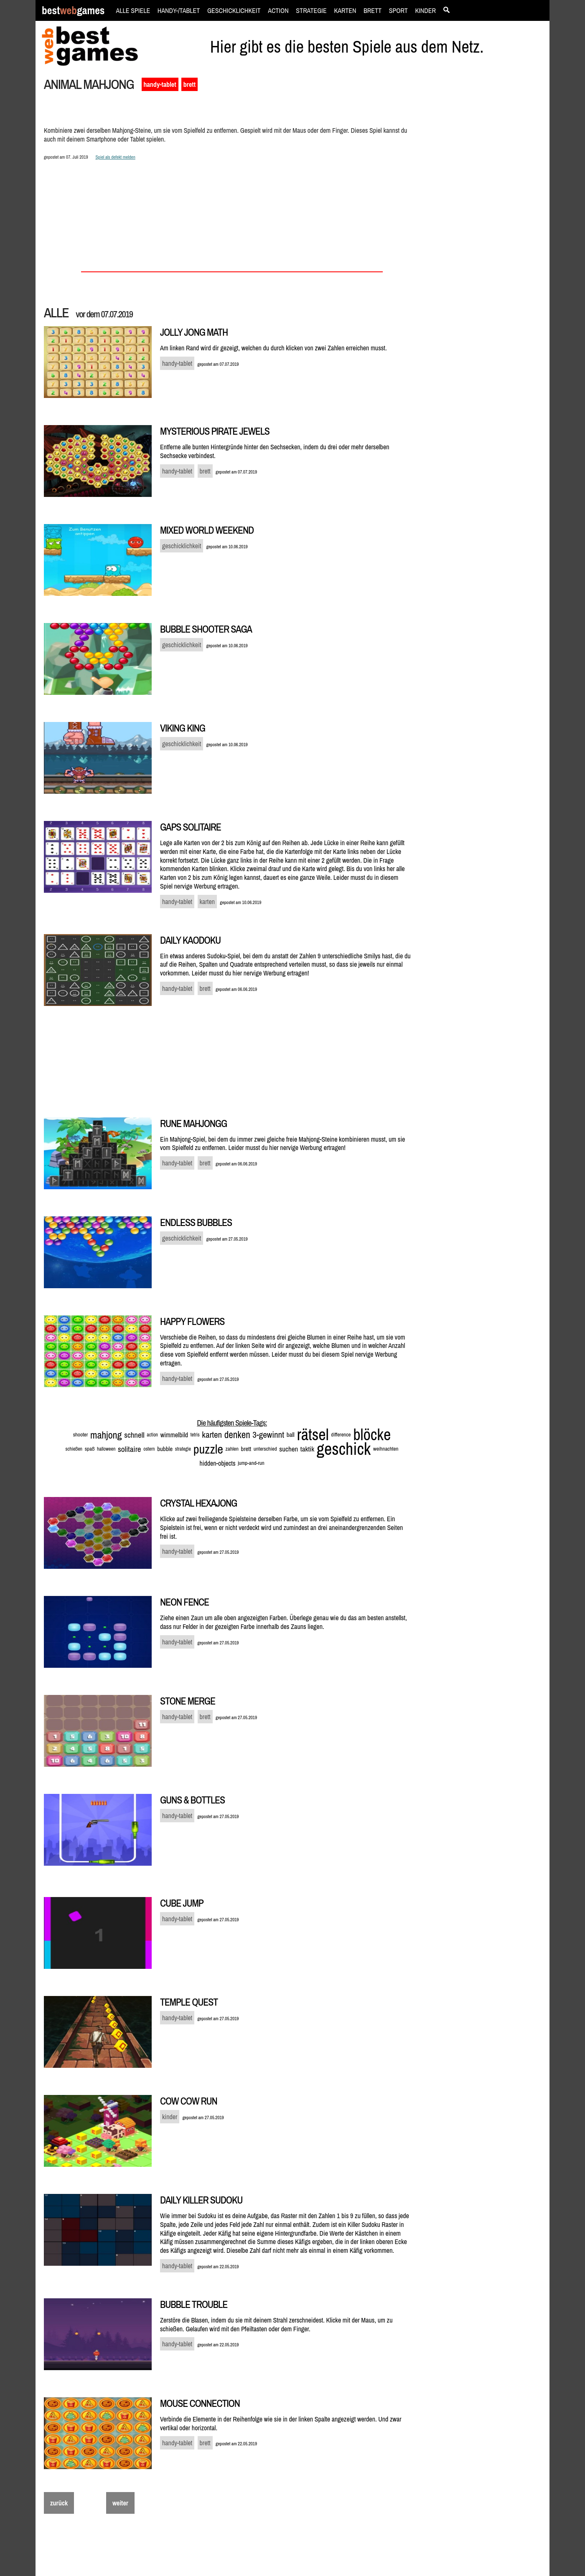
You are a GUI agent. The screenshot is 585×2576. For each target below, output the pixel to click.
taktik (307, 1449)
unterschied (265, 1448)
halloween (106, 1449)
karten (212, 1435)
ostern (149, 1449)
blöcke (372, 1434)
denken (237, 1434)
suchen (288, 1449)
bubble (165, 1448)
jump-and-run (251, 1463)
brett (189, 84)
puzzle (208, 1449)
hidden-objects (217, 1463)
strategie (183, 1449)
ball (291, 1434)
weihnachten (385, 1448)
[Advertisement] (485, 219)
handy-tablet (160, 84)
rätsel (312, 1434)
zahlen (232, 1448)
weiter (120, 2503)
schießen (74, 1449)
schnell (134, 1434)
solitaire (129, 1449)
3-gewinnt (268, 1435)
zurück (59, 2503)
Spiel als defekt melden (115, 157)
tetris (195, 1434)
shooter (80, 1434)
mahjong (106, 1434)
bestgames (73, 10)
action (152, 1434)
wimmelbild (174, 1434)
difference (341, 1434)
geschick (344, 1449)
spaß (90, 1448)
